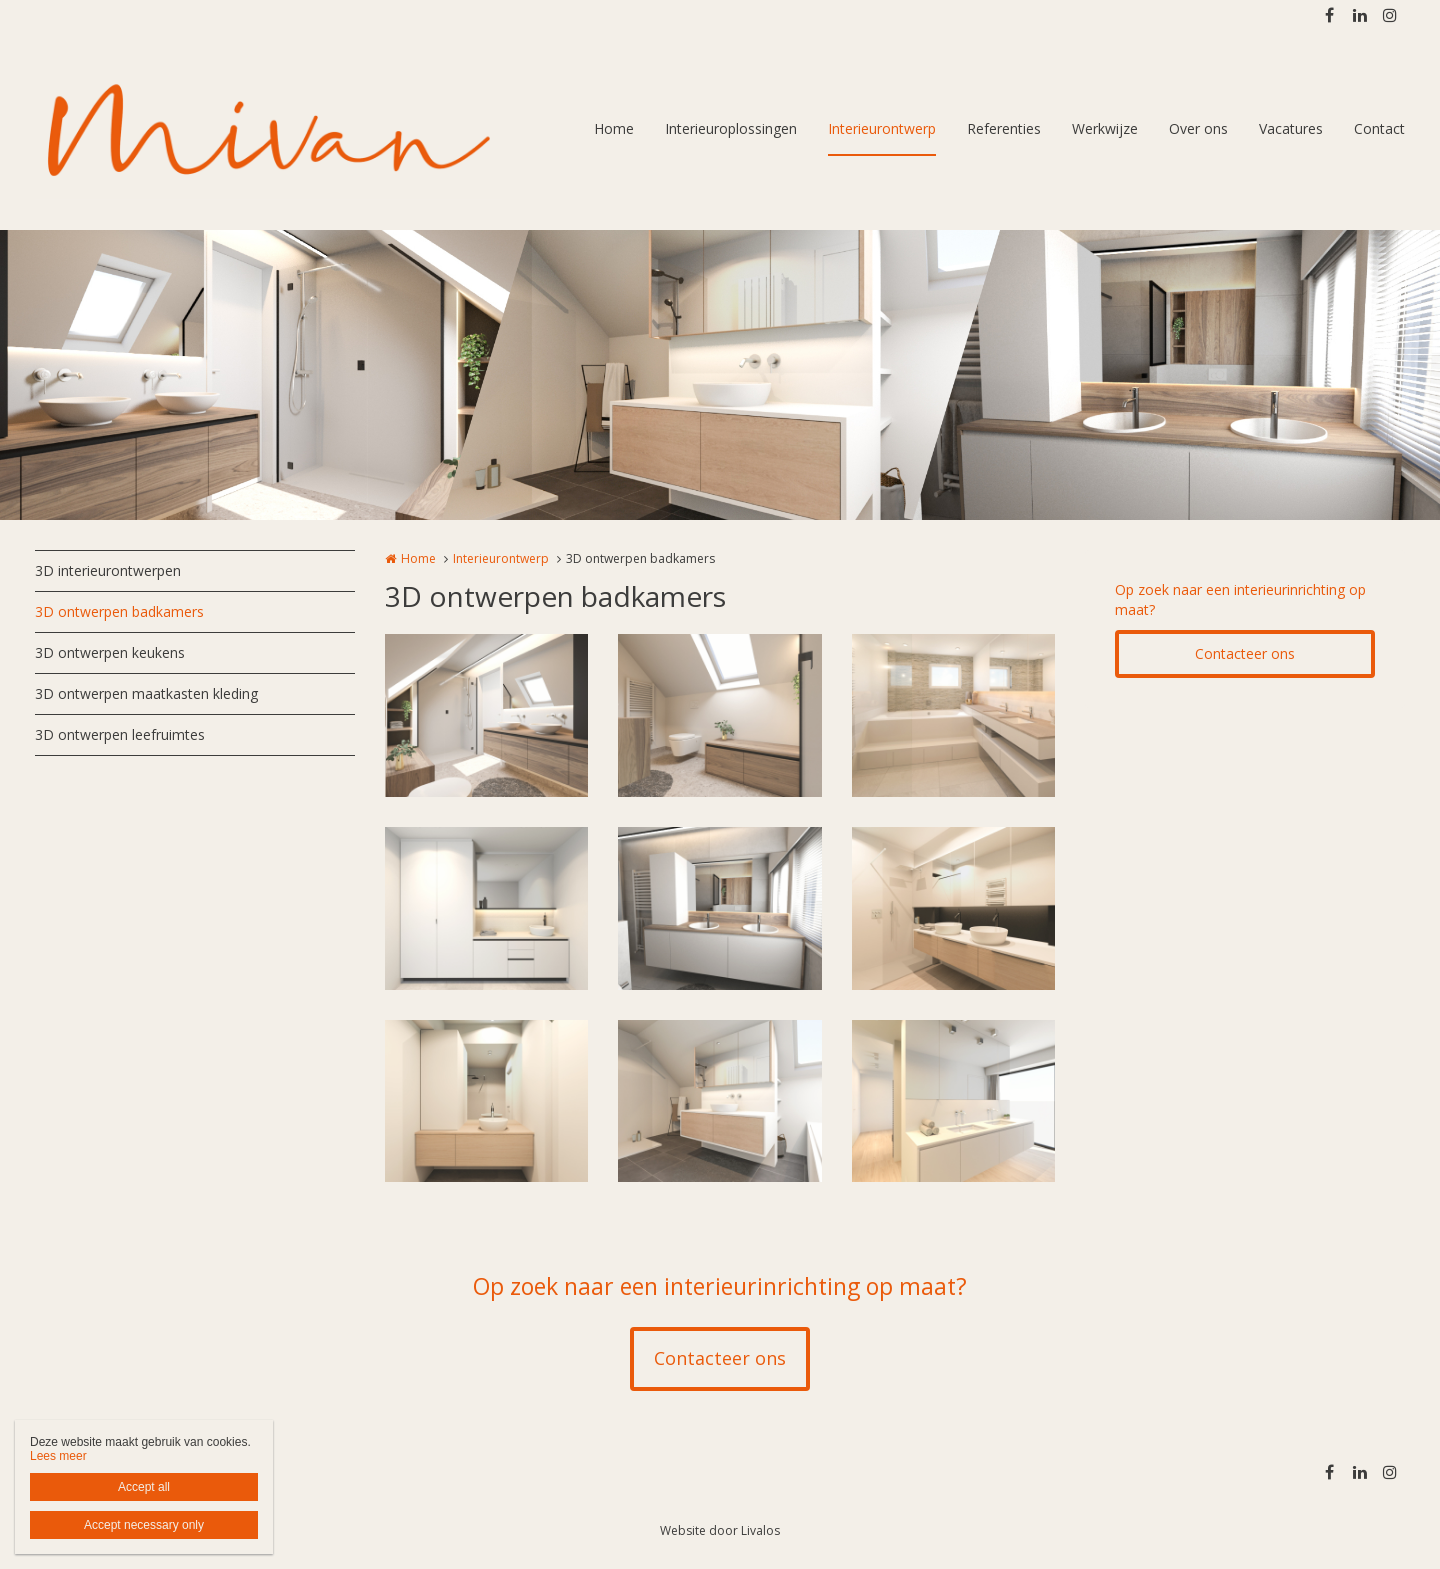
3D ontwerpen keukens (110, 652)
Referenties (1004, 128)
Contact (1379, 128)
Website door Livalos (720, 1530)
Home (614, 128)
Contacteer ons (1245, 653)
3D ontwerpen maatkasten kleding (146, 693)
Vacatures (1291, 128)
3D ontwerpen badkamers (119, 611)
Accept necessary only (144, 1525)
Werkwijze (1105, 128)
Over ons (1198, 128)
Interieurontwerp (882, 128)
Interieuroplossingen (731, 128)
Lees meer (58, 1456)
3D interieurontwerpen (108, 570)
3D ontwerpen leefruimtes (120, 734)
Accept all (144, 1487)
